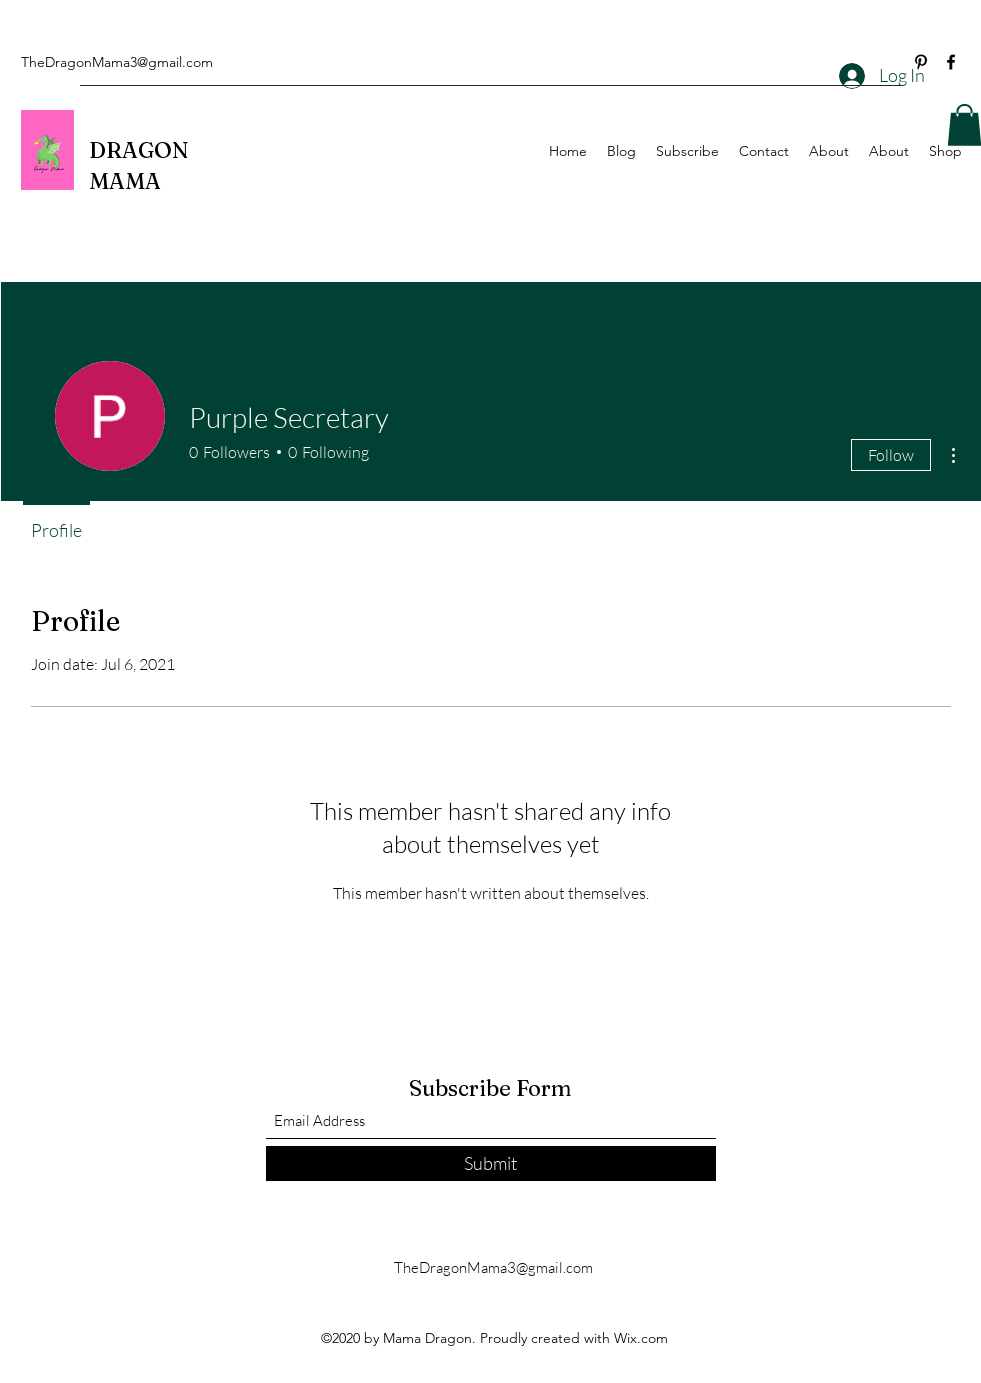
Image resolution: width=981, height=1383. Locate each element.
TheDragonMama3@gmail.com (117, 62)
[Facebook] (951, 62)
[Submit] (491, 1163)
